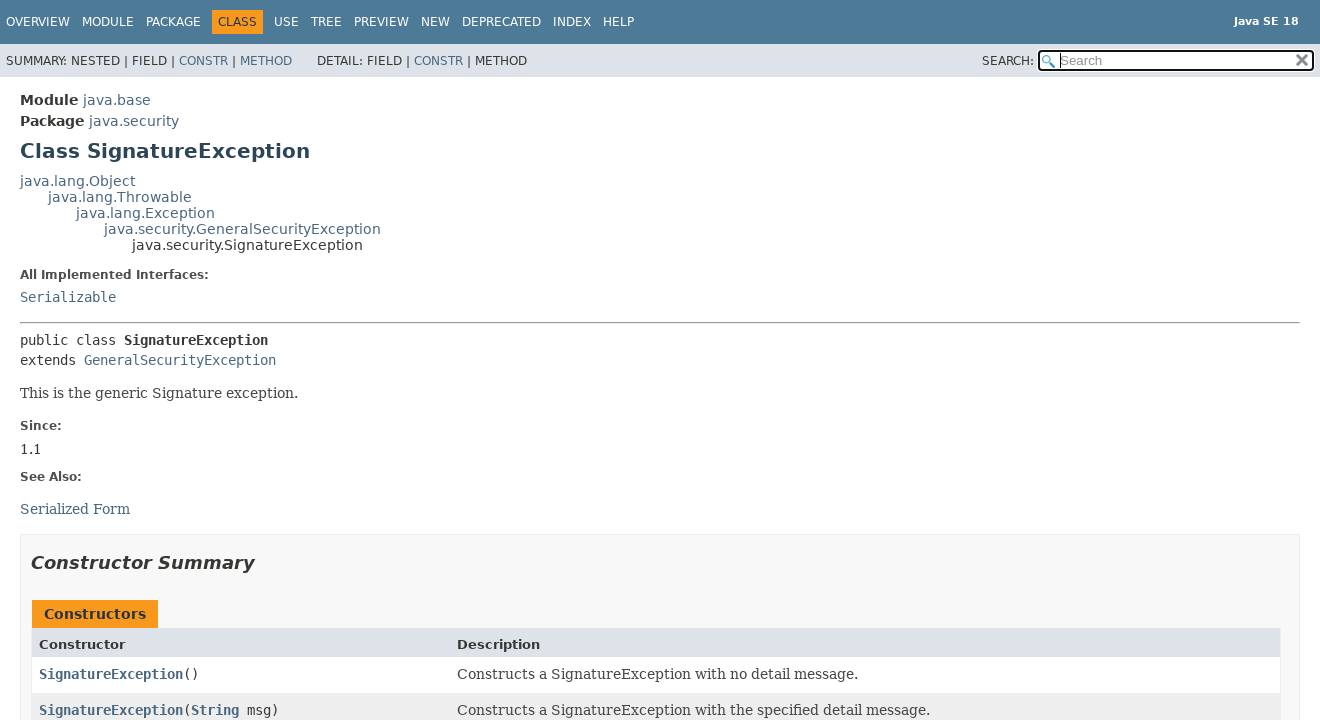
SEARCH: (1008, 61)
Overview (38, 22)
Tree (326, 22)
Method (266, 61)
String (215, 710)
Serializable (68, 297)
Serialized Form (75, 509)
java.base (117, 100)
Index (572, 22)
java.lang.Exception (145, 213)
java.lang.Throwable (120, 197)
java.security (134, 121)
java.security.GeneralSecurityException (242, 229)
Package (173, 22)
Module (108, 22)
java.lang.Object (77, 181)
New (435, 22)
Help (618, 22)
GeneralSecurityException (180, 360)
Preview (381, 22)
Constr (203, 61)
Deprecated (501, 22)
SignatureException (111, 674)
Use (286, 22)
